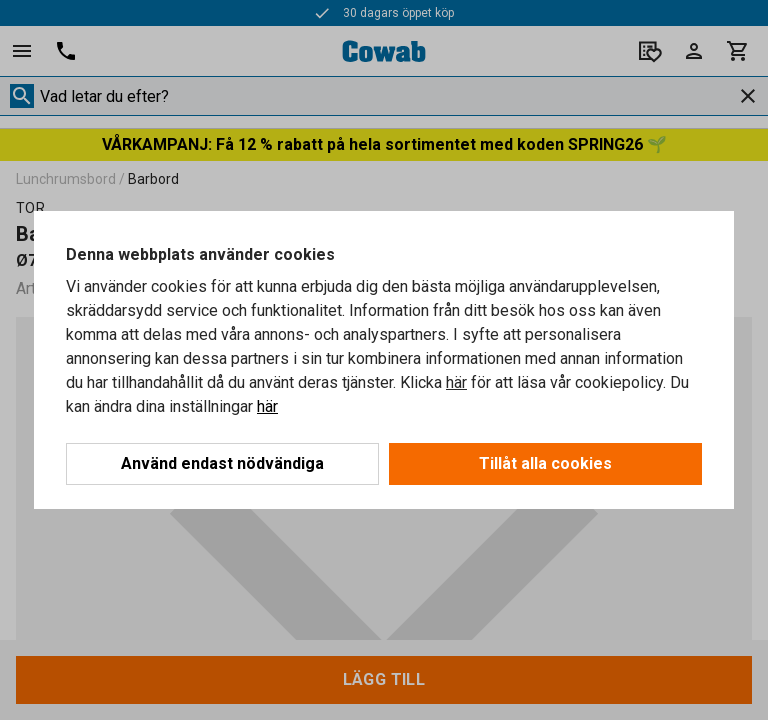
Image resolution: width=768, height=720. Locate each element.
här (456, 382)
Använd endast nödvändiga (222, 463)
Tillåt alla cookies (545, 463)
